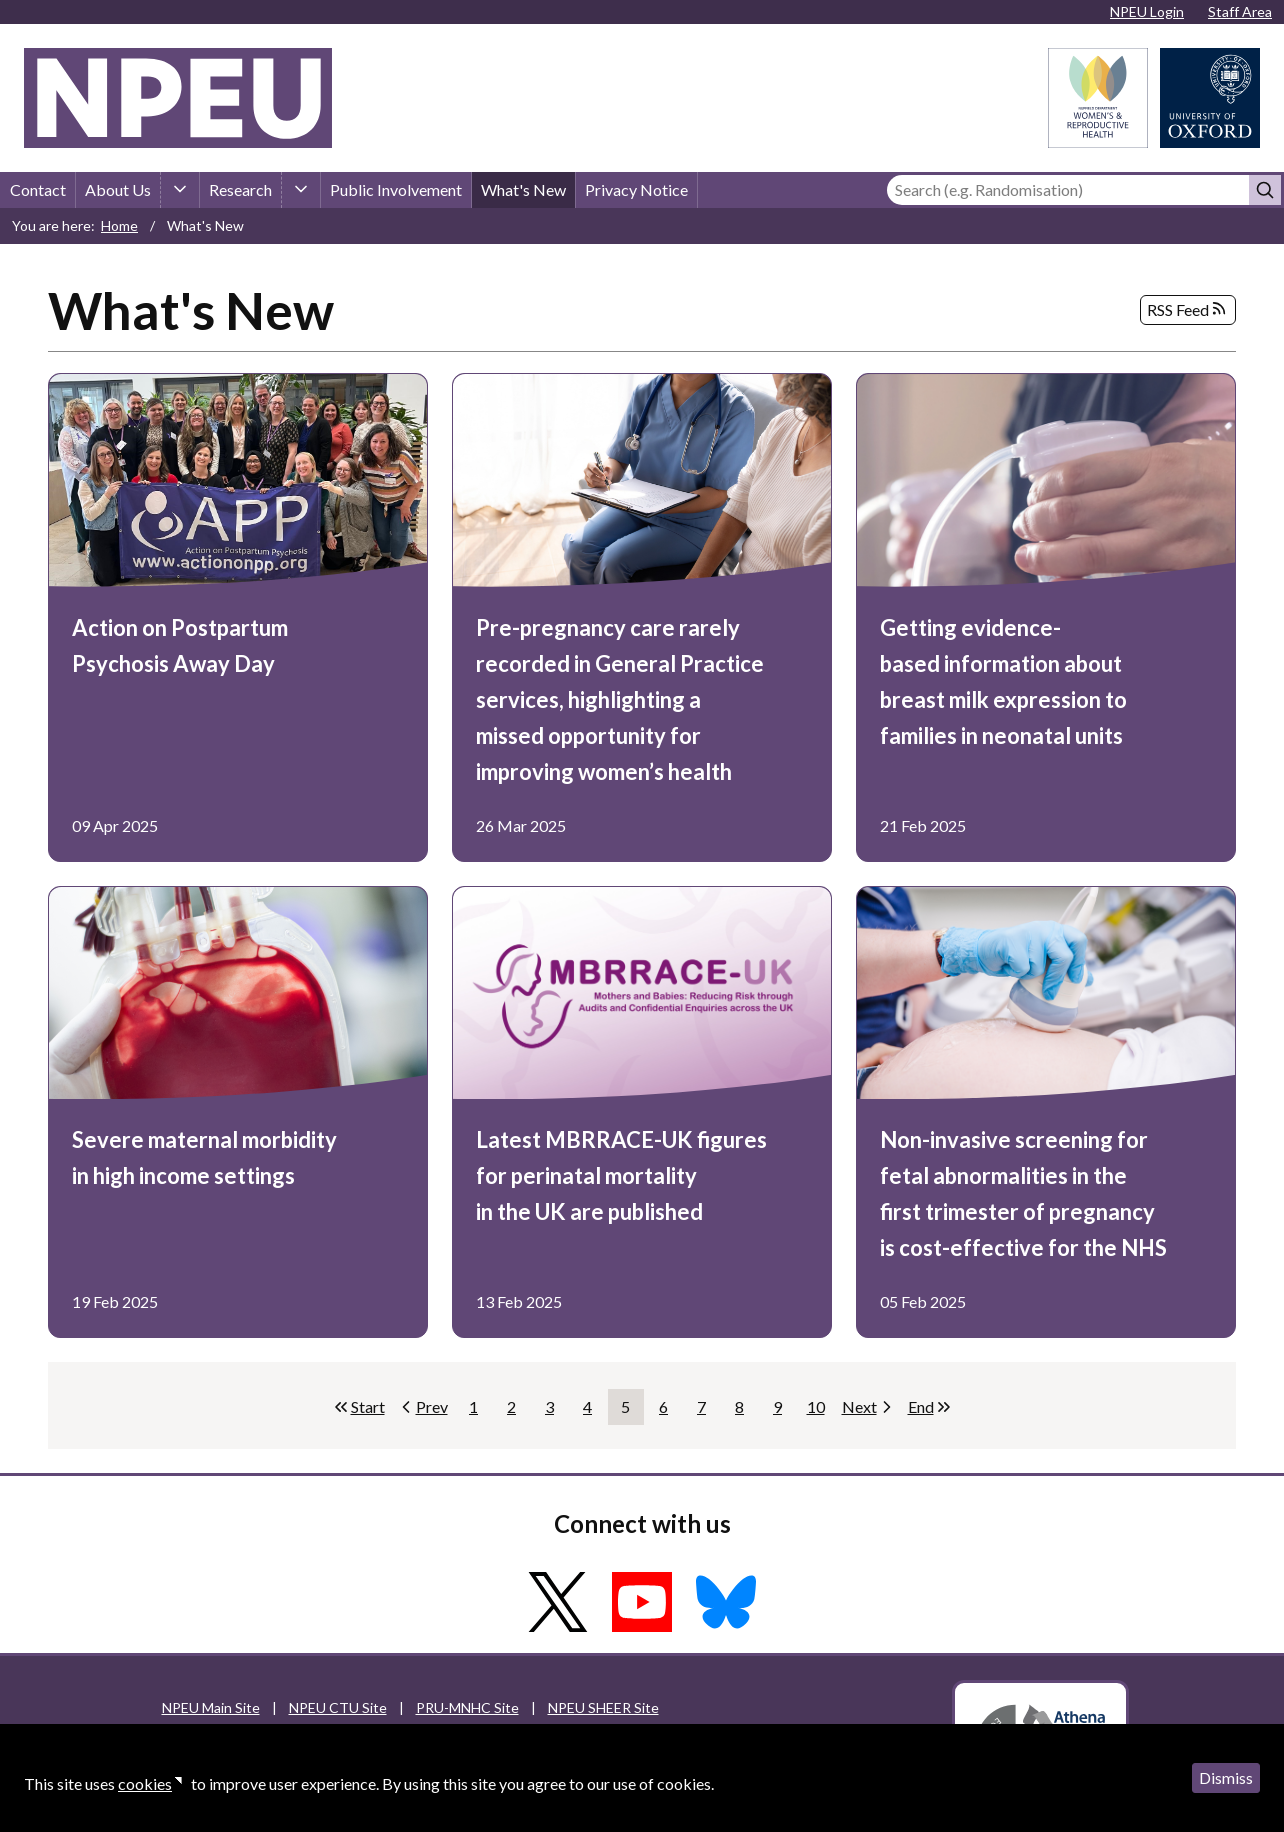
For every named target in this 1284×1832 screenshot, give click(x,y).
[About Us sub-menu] (180, 190)
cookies (145, 1783)
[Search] (1068, 190)
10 (820, 1411)
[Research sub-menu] (301, 190)
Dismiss (1226, 1777)
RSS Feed (1188, 310)
